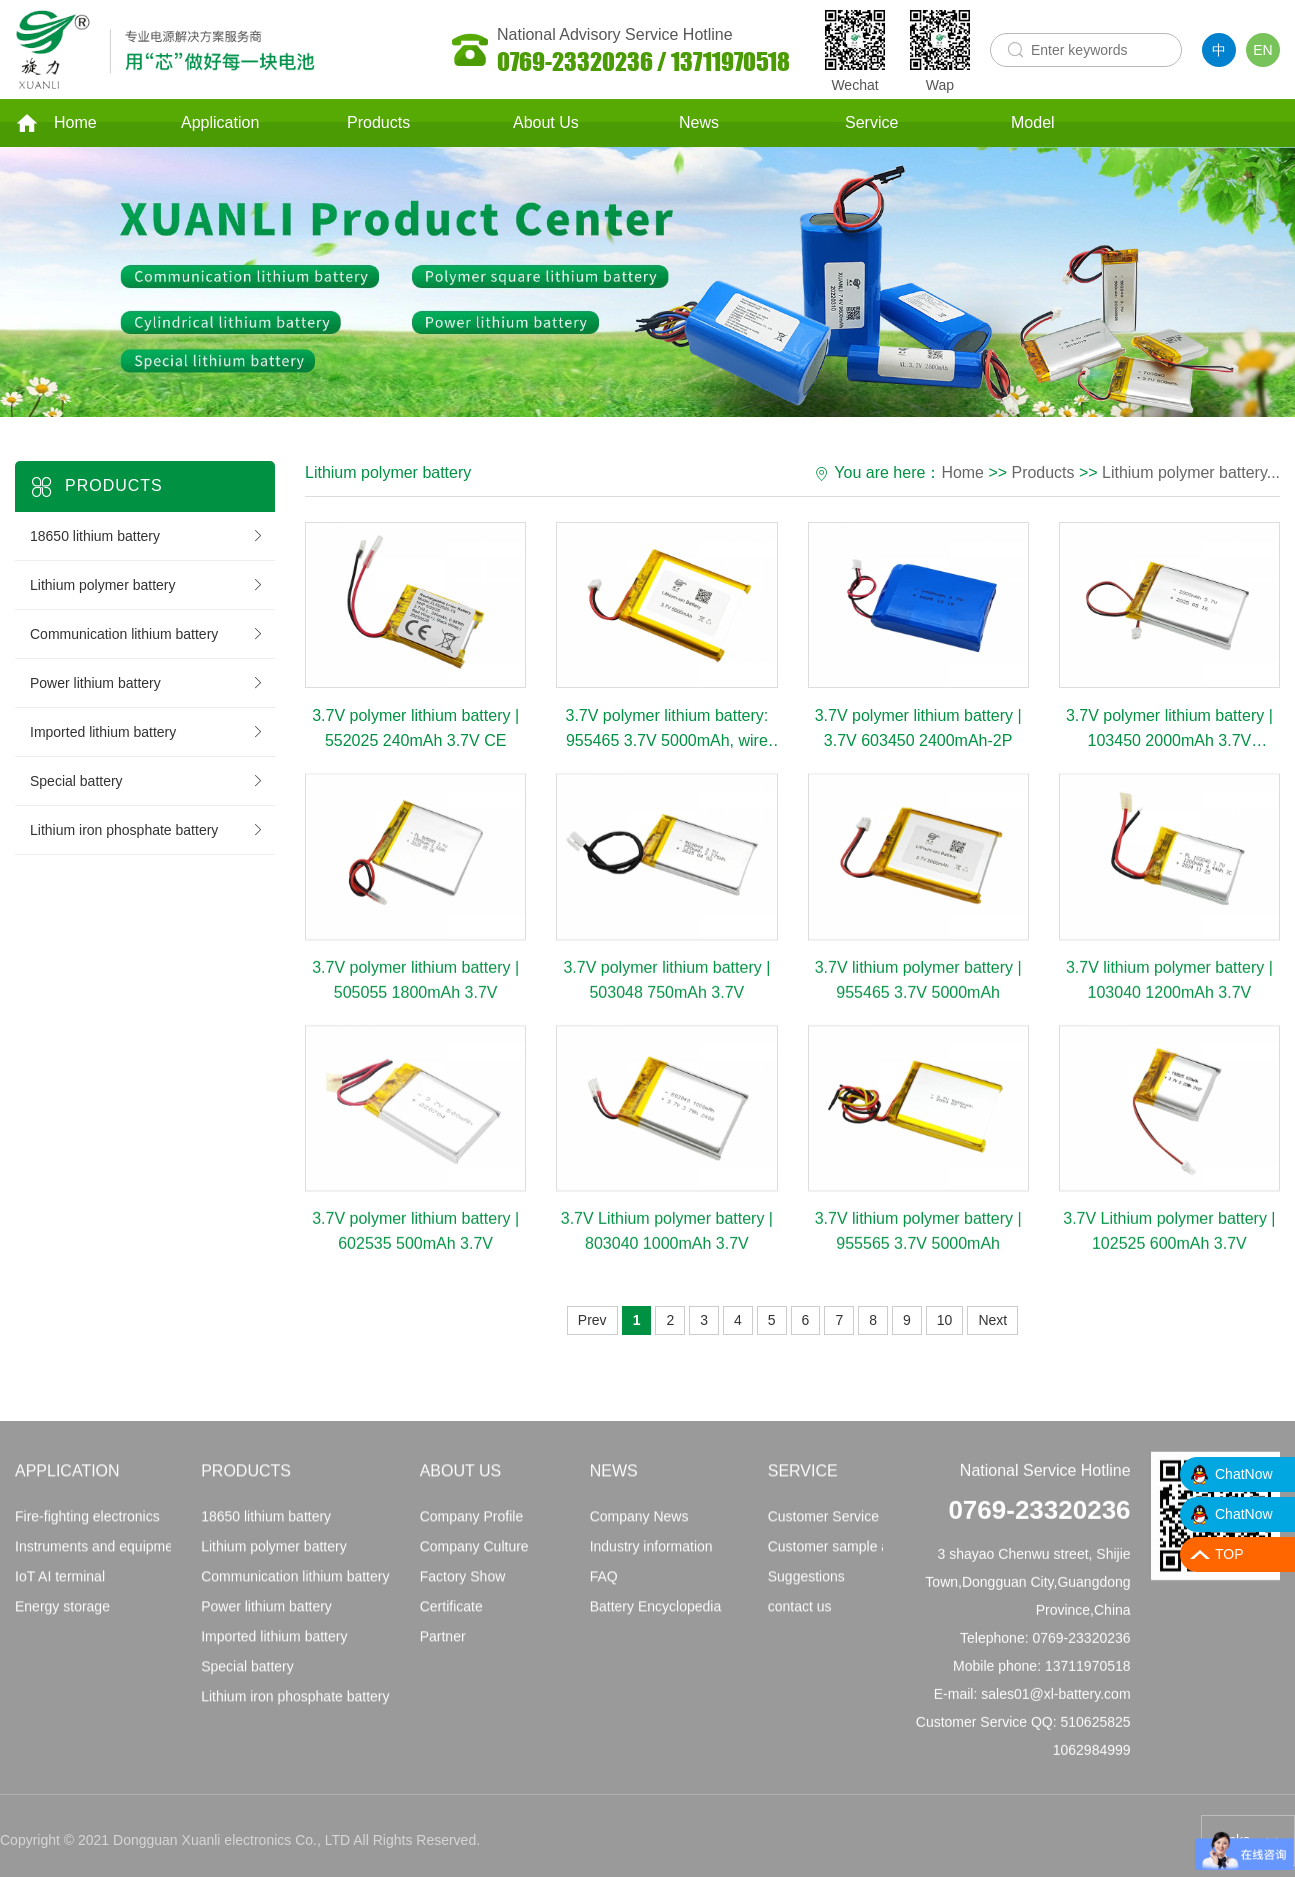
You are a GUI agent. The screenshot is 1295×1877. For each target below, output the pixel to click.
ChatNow (1244, 1474)
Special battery (147, 783)
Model (1033, 123)
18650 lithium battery (147, 538)
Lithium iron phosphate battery (147, 832)
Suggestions (806, 1588)
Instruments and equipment (100, 1558)
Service (871, 123)
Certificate (451, 1618)
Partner (443, 1648)
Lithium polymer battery (147, 587)
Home (56, 124)
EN (1262, 50)
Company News (639, 1528)
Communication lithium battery (147, 636)
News (699, 123)
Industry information (651, 1558)
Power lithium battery (147, 685)
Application (220, 123)
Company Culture (474, 1558)
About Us (546, 123)
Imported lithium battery (147, 734)
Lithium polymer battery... (1191, 474)
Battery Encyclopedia (656, 1618)
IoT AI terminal (60, 1588)
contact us (800, 1618)
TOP (1229, 1554)
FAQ (604, 1588)
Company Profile (472, 1528)
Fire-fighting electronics (87, 1528)
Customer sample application (858, 1558)
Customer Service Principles (856, 1528)
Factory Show (463, 1588)
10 (945, 1322)
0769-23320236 (1039, 1522)
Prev (592, 1322)
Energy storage (62, 1618)
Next (992, 1322)
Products (378, 123)
